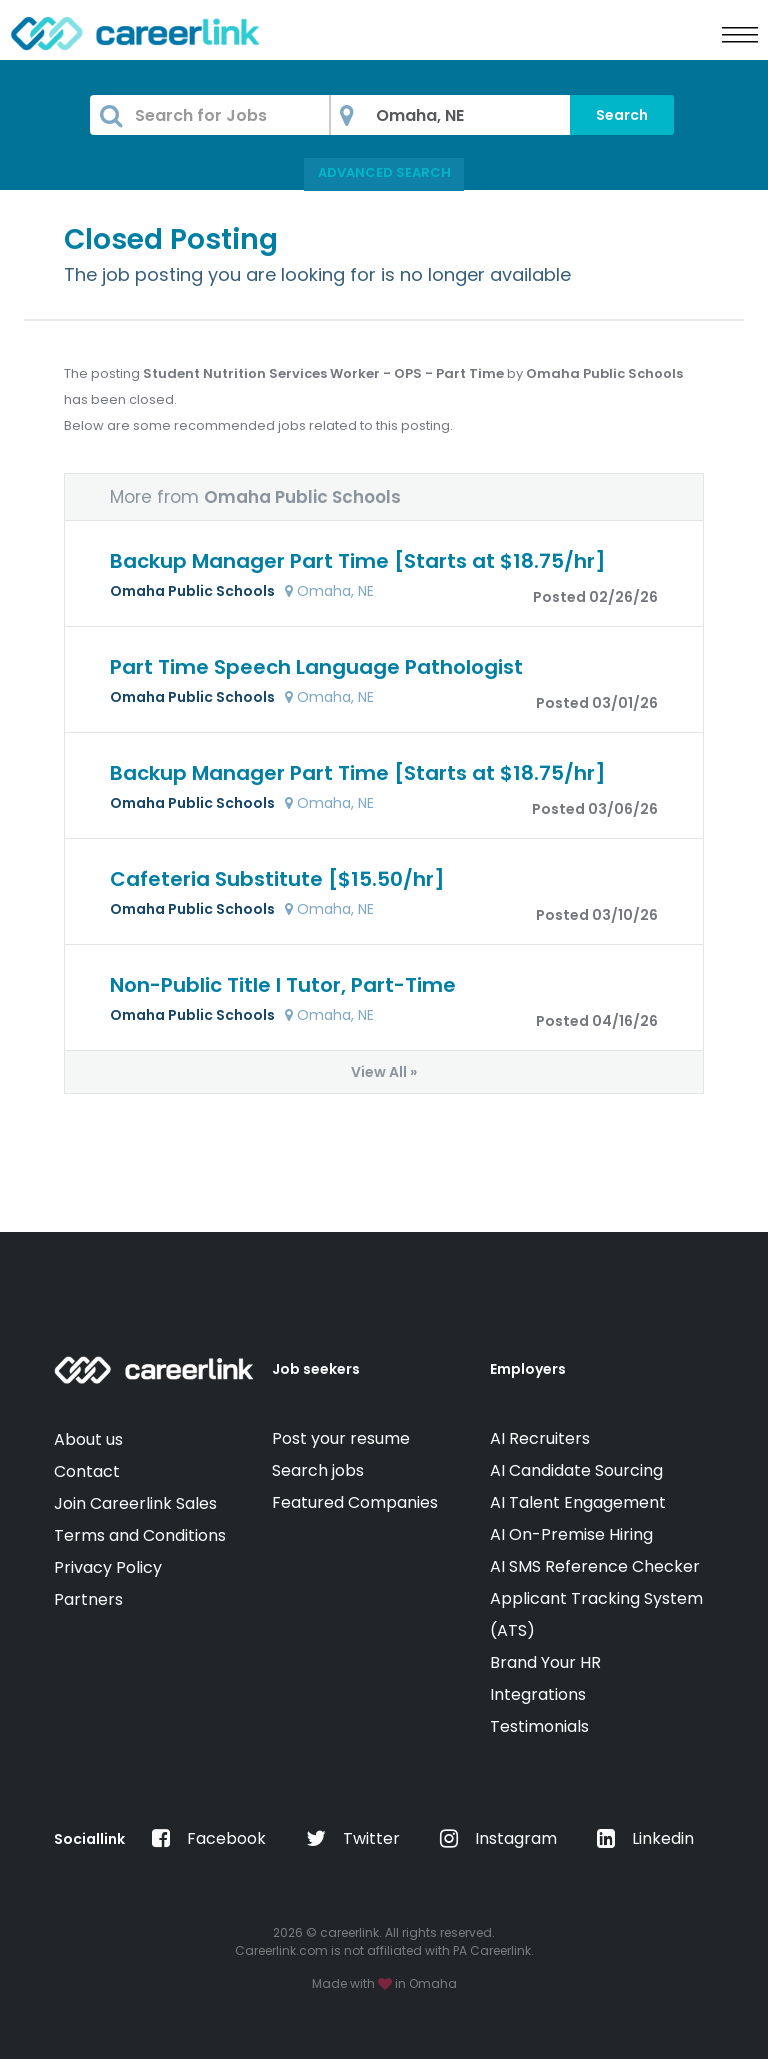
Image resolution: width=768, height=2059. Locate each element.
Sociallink (89, 1839)
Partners (88, 1599)
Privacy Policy (108, 1567)
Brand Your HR (545, 1662)
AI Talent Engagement (578, 1502)
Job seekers (316, 1369)
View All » (384, 1072)
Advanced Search (384, 172)
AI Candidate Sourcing (576, 1470)
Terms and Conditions (140, 1535)
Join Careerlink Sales (135, 1503)
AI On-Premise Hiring (571, 1534)
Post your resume (341, 1438)
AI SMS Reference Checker (595, 1566)
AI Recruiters (540, 1438)
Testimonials (539, 1726)
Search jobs (318, 1470)
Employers (528, 1369)
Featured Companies (355, 1502)
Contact (87, 1471)
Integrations (538, 1694)
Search (622, 115)
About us (88, 1439)
